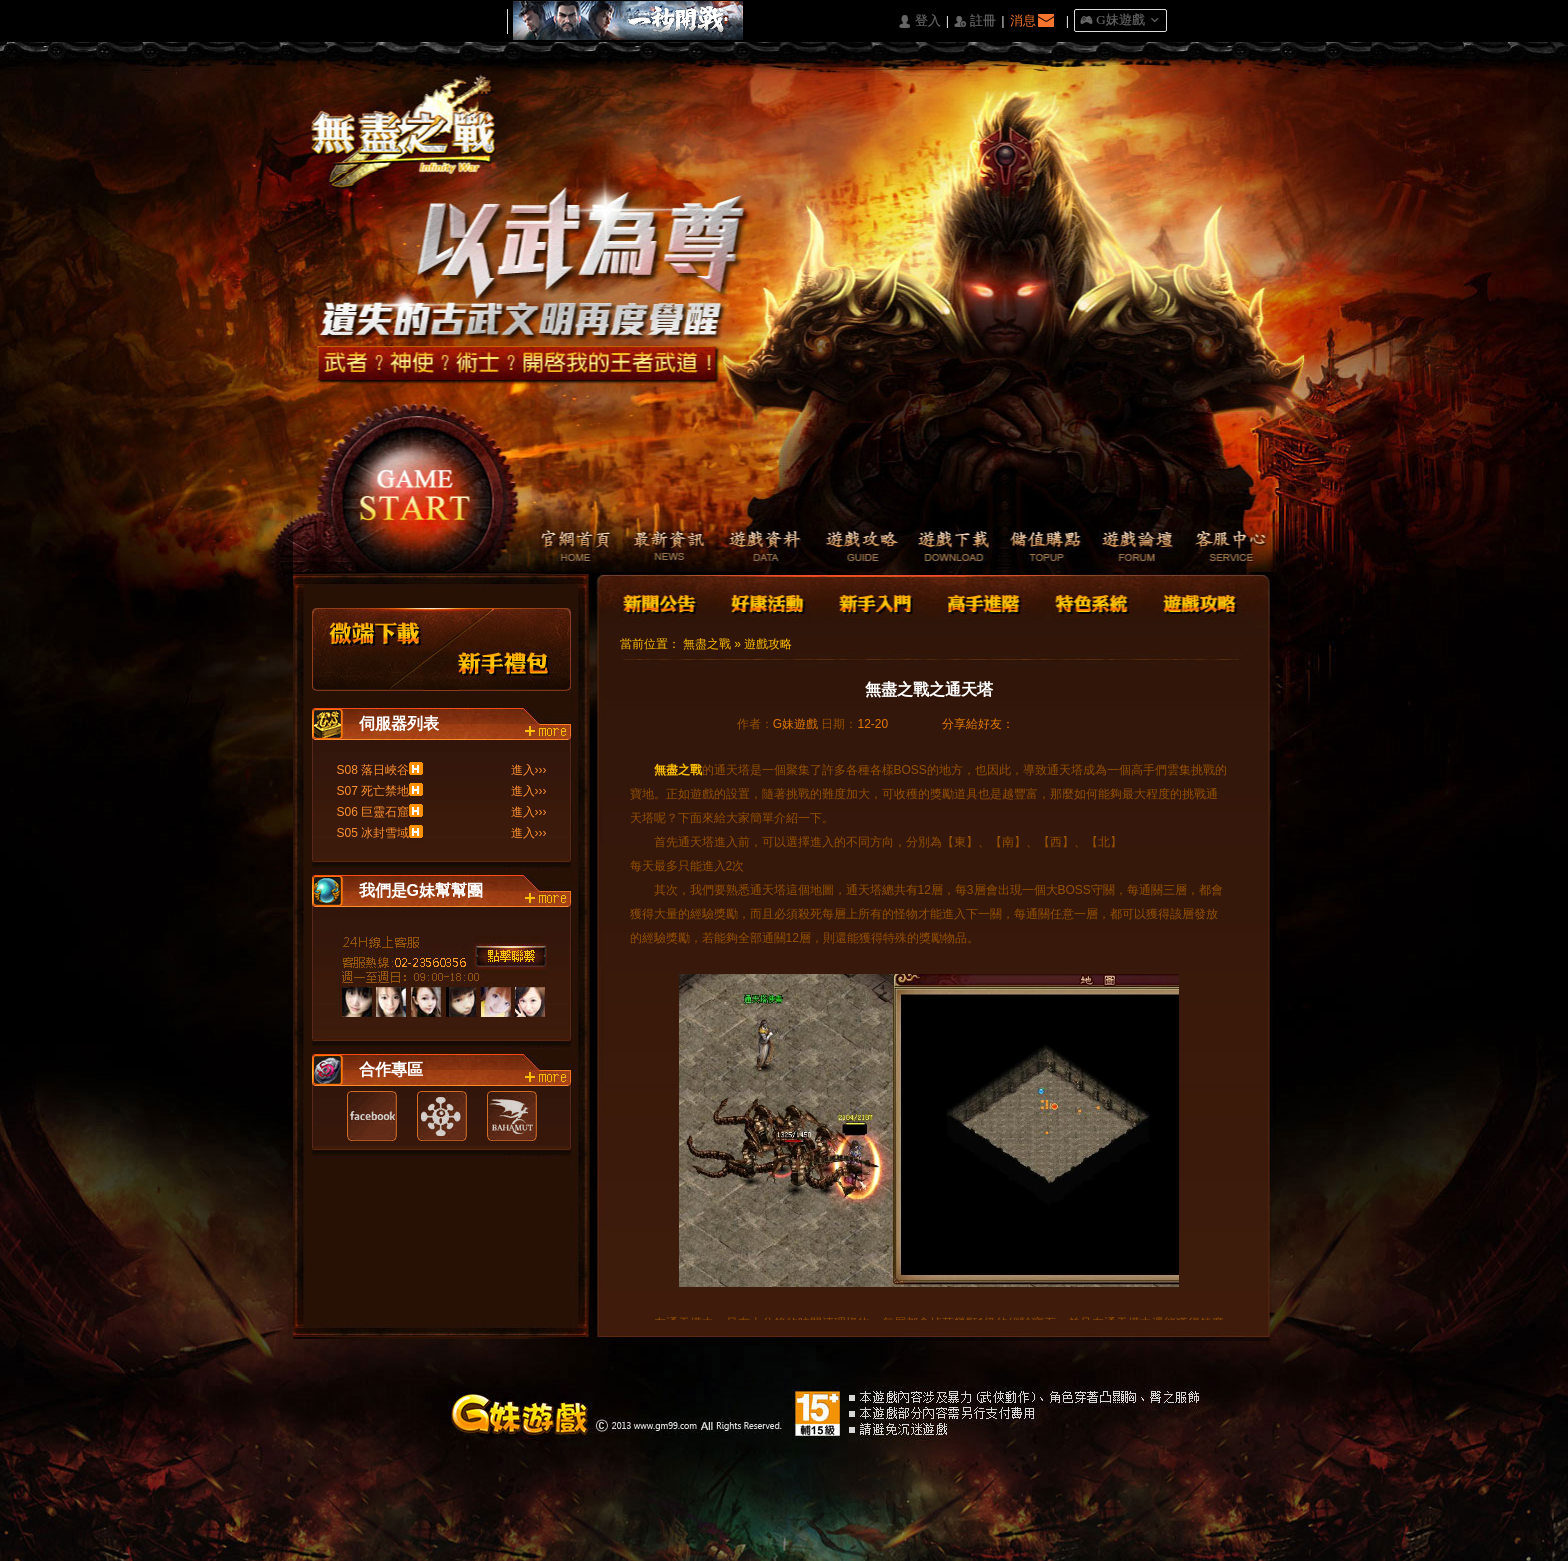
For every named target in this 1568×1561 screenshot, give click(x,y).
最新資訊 (658, 548)
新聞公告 (661, 601)
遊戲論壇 (1133, 548)
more (548, 732)
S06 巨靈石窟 (373, 812)
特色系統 (1089, 601)
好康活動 (763, 601)
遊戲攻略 (848, 548)
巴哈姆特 (512, 1116)
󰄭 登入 (919, 21)
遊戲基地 (442, 1116)
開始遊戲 (415, 485)
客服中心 (1228, 548)
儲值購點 (1038, 548)
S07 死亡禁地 (373, 791)
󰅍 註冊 (975, 21)
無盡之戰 (707, 644)
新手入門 (875, 601)
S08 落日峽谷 (373, 770)
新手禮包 (504, 649)
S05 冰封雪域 (373, 833)
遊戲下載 (943, 548)
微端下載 (376, 649)
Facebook (372, 1116)
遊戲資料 (753, 548)
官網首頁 (563, 548)
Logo (413, 149)
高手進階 (982, 601)
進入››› (529, 770)
